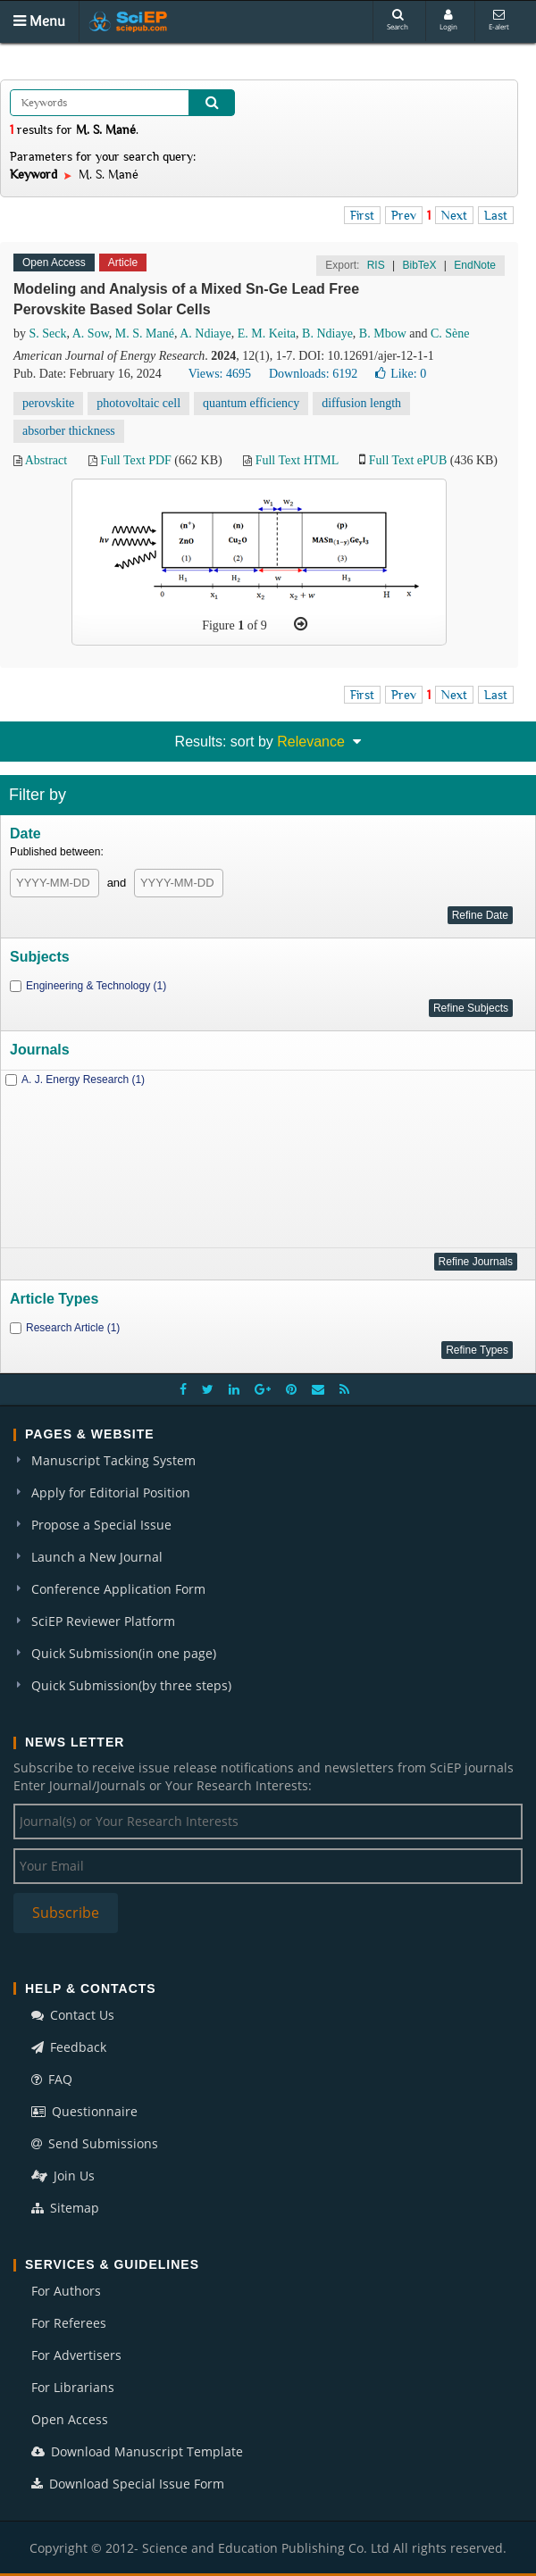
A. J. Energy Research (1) (83, 1079)
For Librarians (72, 2387)
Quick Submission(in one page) (123, 1653)
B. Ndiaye (327, 333)
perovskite (48, 403)
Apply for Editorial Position (110, 1492)
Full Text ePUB (408, 460)
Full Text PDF (136, 460)
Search (397, 20)
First (362, 215)
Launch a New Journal (97, 1556)
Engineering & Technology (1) (96, 986)
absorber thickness (68, 431)
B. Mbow (382, 333)
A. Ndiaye (205, 333)
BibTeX (419, 265)
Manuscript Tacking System (113, 1460)
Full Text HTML (297, 460)
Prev (403, 215)
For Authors (66, 2290)
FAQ (51, 2079)
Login (448, 20)
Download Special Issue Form (127, 2483)
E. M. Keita (267, 333)
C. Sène (450, 333)
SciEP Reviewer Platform (103, 1621)
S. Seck (48, 333)
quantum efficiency (251, 403)
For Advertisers (76, 2355)
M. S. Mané (144, 333)
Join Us (63, 2175)
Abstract (46, 460)
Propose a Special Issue (101, 1524)
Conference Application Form (118, 1588)
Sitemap (65, 2207)
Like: (400, 373)
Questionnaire (84, 2111)
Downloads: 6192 (313, 373)
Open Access (69, 2419)
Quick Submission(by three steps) (131, 1685)
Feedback (68, 2046)
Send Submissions (94, 2143)
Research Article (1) (73, 1327)
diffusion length (361, 403)
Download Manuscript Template (137, 2451)
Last (495, 215)
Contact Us (72, 2014)
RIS (376, 265)
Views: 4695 (219, 373)
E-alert (499, 20)
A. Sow (90, 333)
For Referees (68, 2322)
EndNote (475, 265)
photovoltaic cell (138, 403)
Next (454, 215)
